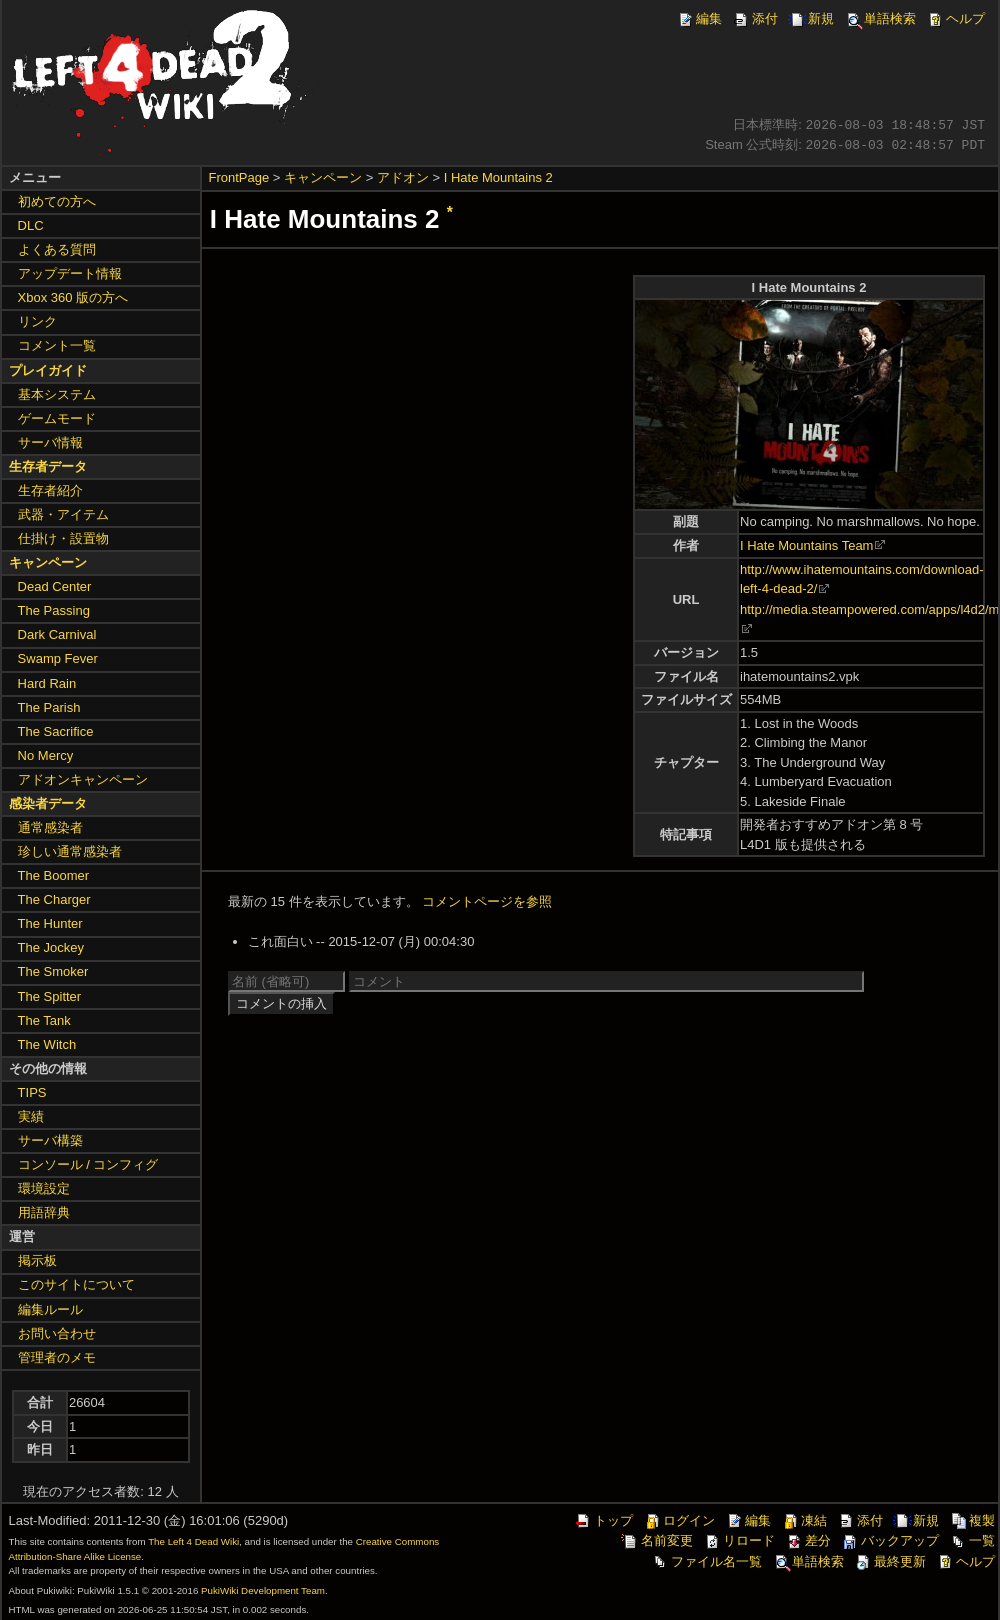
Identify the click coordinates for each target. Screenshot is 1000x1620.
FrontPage (239, 177)
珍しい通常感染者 (70, 851)
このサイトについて (76, 1284)
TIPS (32, 1092)
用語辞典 (44, 1212)
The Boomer (54, 875)
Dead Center (55, 586)
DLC (31, 225)
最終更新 (890, 1561)
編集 (699, 18)
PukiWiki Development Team (263, 1590)
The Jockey (51, 947)
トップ (603, 1520)
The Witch (47, 1044)
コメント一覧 (57, 345)
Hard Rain (47, 683)
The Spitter (50, 996)
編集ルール (50, 1309)
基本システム (57, 394)
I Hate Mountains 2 (498, 177)
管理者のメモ (57, 1357)
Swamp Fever (58, 658)
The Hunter (50, 923)
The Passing (54, 610)
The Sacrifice (56, 731)
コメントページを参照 (487, 901)
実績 (31, 1116)
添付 (755, 18)
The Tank (44, 1020)
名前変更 (657, 1540)
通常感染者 (50, 827)
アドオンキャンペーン (83, 779)
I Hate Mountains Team (806, 545)
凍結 (804, 1520)
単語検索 (880, 18)
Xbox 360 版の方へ (73, 297)
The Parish (49, 707)
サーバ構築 (50, 1140)
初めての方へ (57, 201)
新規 (811, 18)
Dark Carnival (57, 634)
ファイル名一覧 (706, 1561)
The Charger (54, 899)
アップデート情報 (70, 273)
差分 (808, 1540)
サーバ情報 (50, 442)
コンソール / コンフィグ (88, 1164)
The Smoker (53, 971)
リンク (37, 321)
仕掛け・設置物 (63, 538)
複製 (972, 1520)
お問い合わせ (57, 1333)
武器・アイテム (63, 514)
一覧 (972, 1540)
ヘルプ (955, 18)
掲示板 (37, 1260)
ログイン (679, 1520)
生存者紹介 (50, 490)
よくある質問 (57, 249)
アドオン (403, 177)
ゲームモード (57, 418)
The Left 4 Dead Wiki (193, 1541)
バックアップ (890, 1540)
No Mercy (46, 755)
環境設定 (44, 1188)
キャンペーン (323, 177)
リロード (739, 1540)
